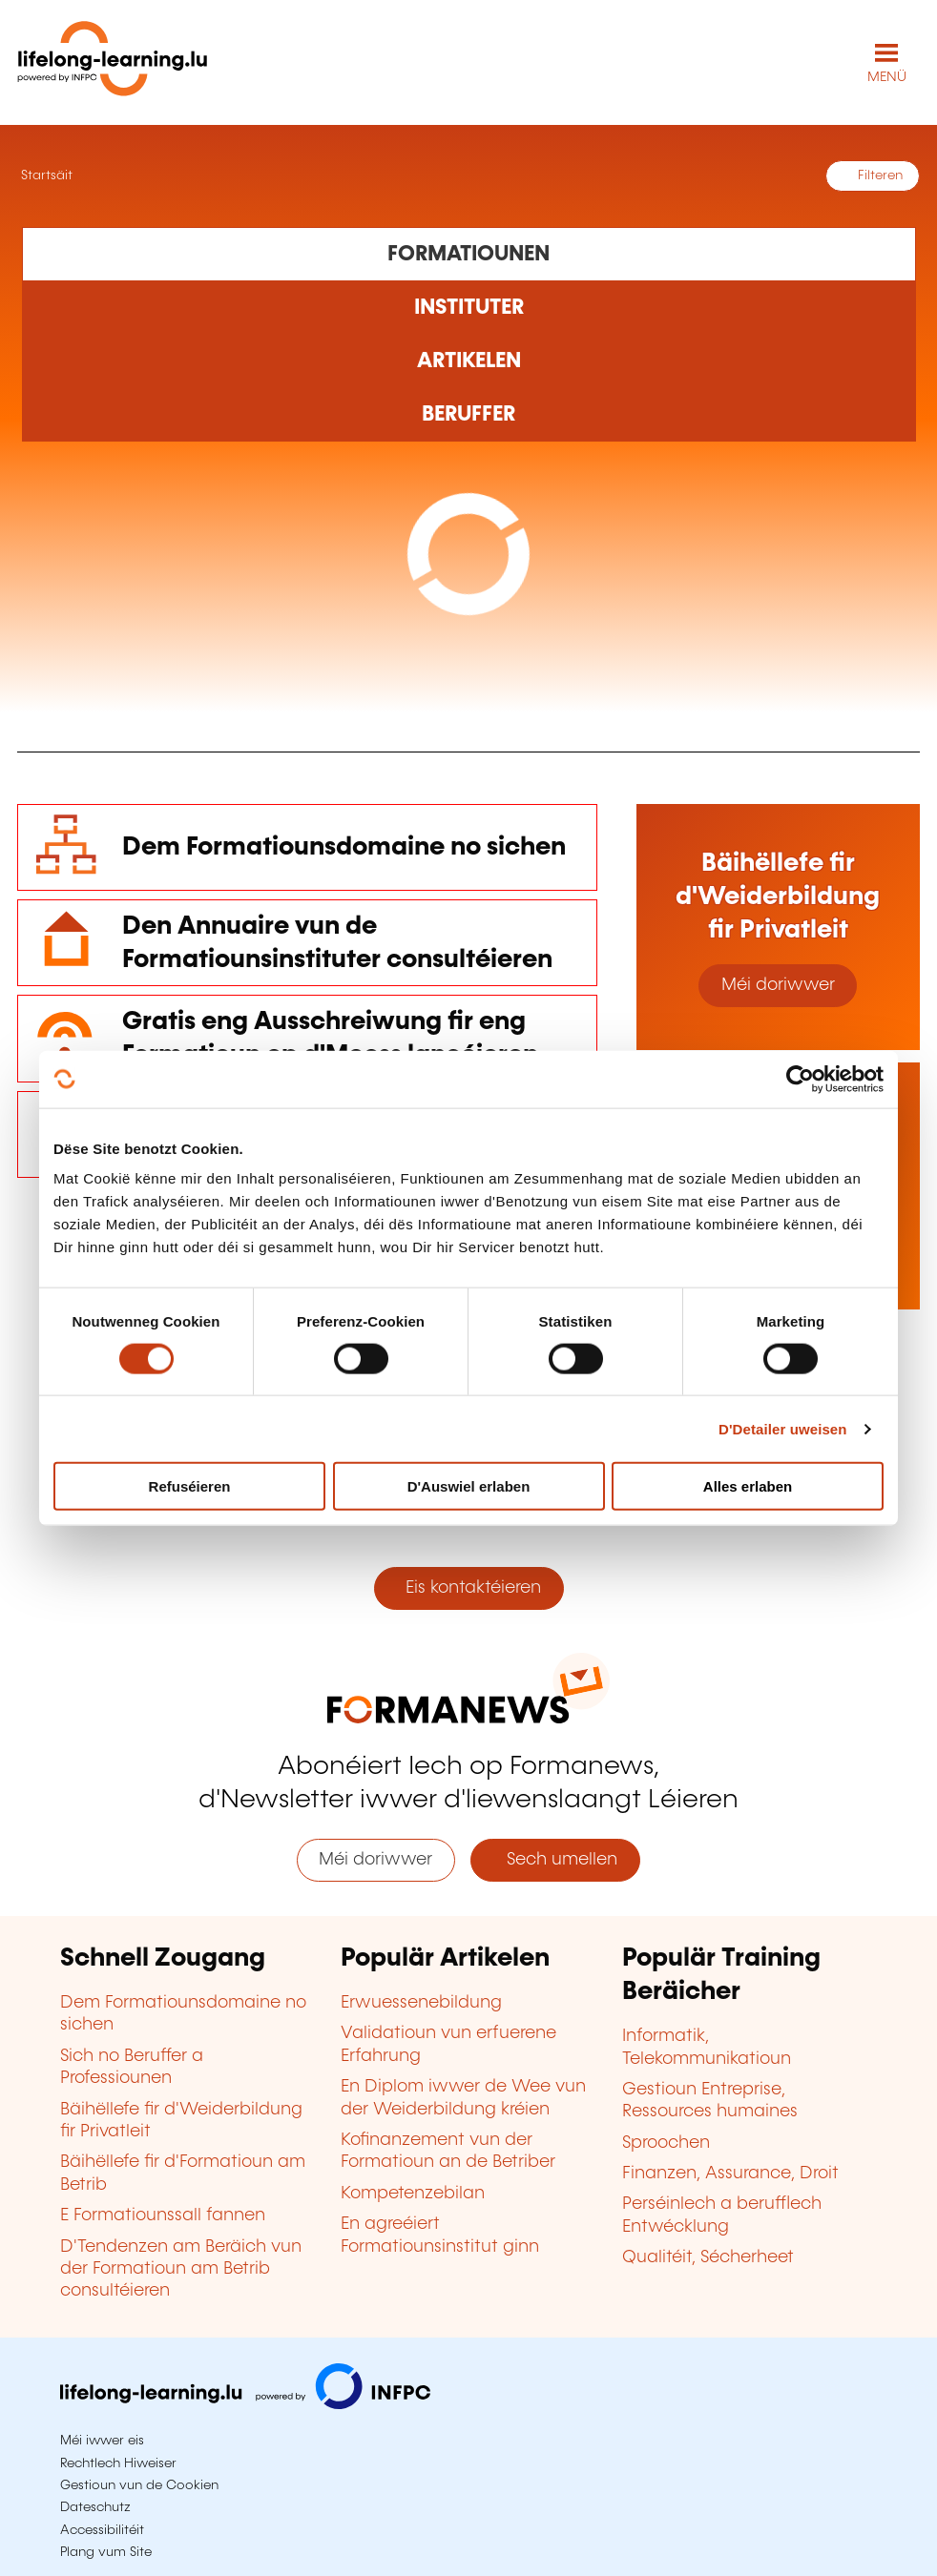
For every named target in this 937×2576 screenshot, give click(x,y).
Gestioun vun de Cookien (139, 2485)
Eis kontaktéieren (468, 1588)
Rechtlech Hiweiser (118, 2463)
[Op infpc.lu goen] (245, 2404)
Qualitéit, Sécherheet (708, 2257)
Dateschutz (95, 2507)
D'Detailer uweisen (782, 1428)
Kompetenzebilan (413, 2193)
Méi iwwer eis (102, 2440)
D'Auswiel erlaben (469, 1486)
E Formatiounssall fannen (162, 2215)
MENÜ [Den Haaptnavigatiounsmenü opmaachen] (886, 77)
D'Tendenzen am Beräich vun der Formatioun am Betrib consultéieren (181, 2269)
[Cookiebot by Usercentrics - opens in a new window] (800, 1078)
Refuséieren (190, 1486)
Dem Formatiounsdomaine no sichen (344, 847)
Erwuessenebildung (421, 2002)
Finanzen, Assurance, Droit (730, 2173)
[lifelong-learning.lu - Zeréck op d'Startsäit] (112, 62)
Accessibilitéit (102, 2530)
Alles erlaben (747, 1486)
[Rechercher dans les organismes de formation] (469, 308)
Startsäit (45, 175)
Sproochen (666, 2143)
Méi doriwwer (778, 985)
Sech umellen (554, 1859)
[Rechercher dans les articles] (469, 361)
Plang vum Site (106, 2552)
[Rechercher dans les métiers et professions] (469, 415)
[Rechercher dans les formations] (469, 253)
